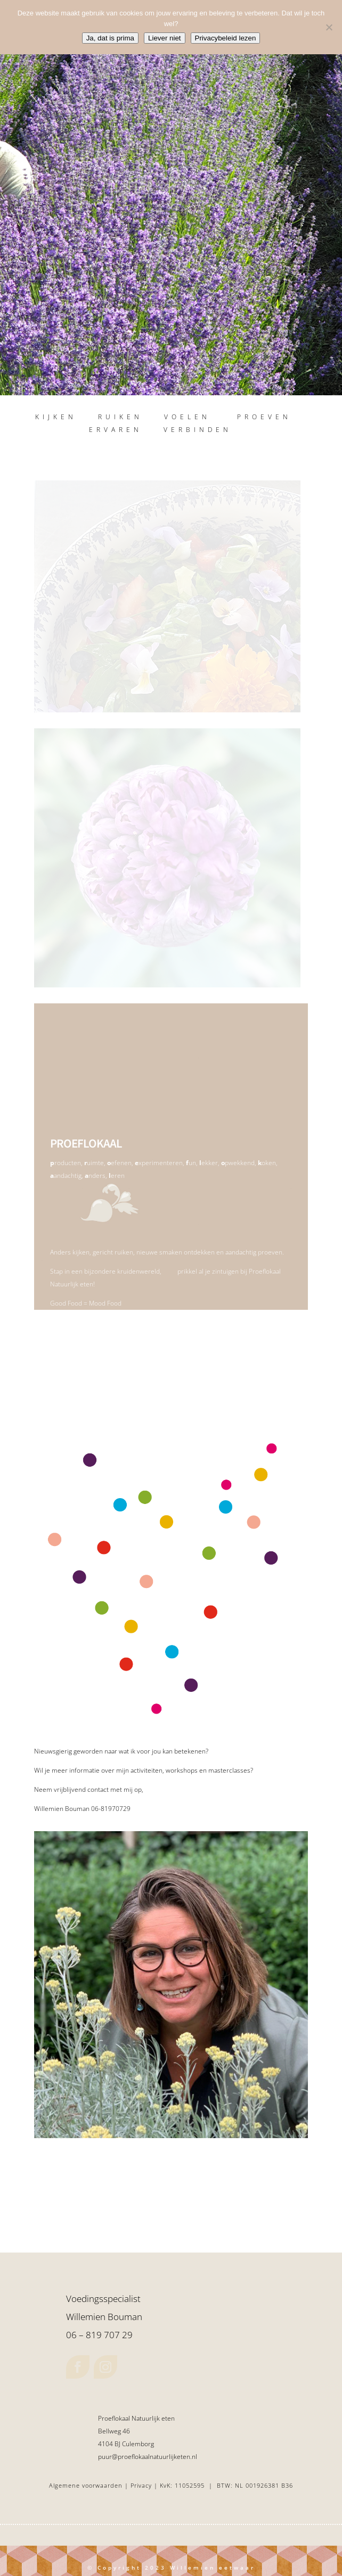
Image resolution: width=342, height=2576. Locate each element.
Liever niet (164, 38)
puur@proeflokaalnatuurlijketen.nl (147, 2456)
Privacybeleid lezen (225, 38)
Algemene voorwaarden (86, 2485)
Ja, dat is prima (110, 38)
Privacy (142, 2485)
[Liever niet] (328, 27)
